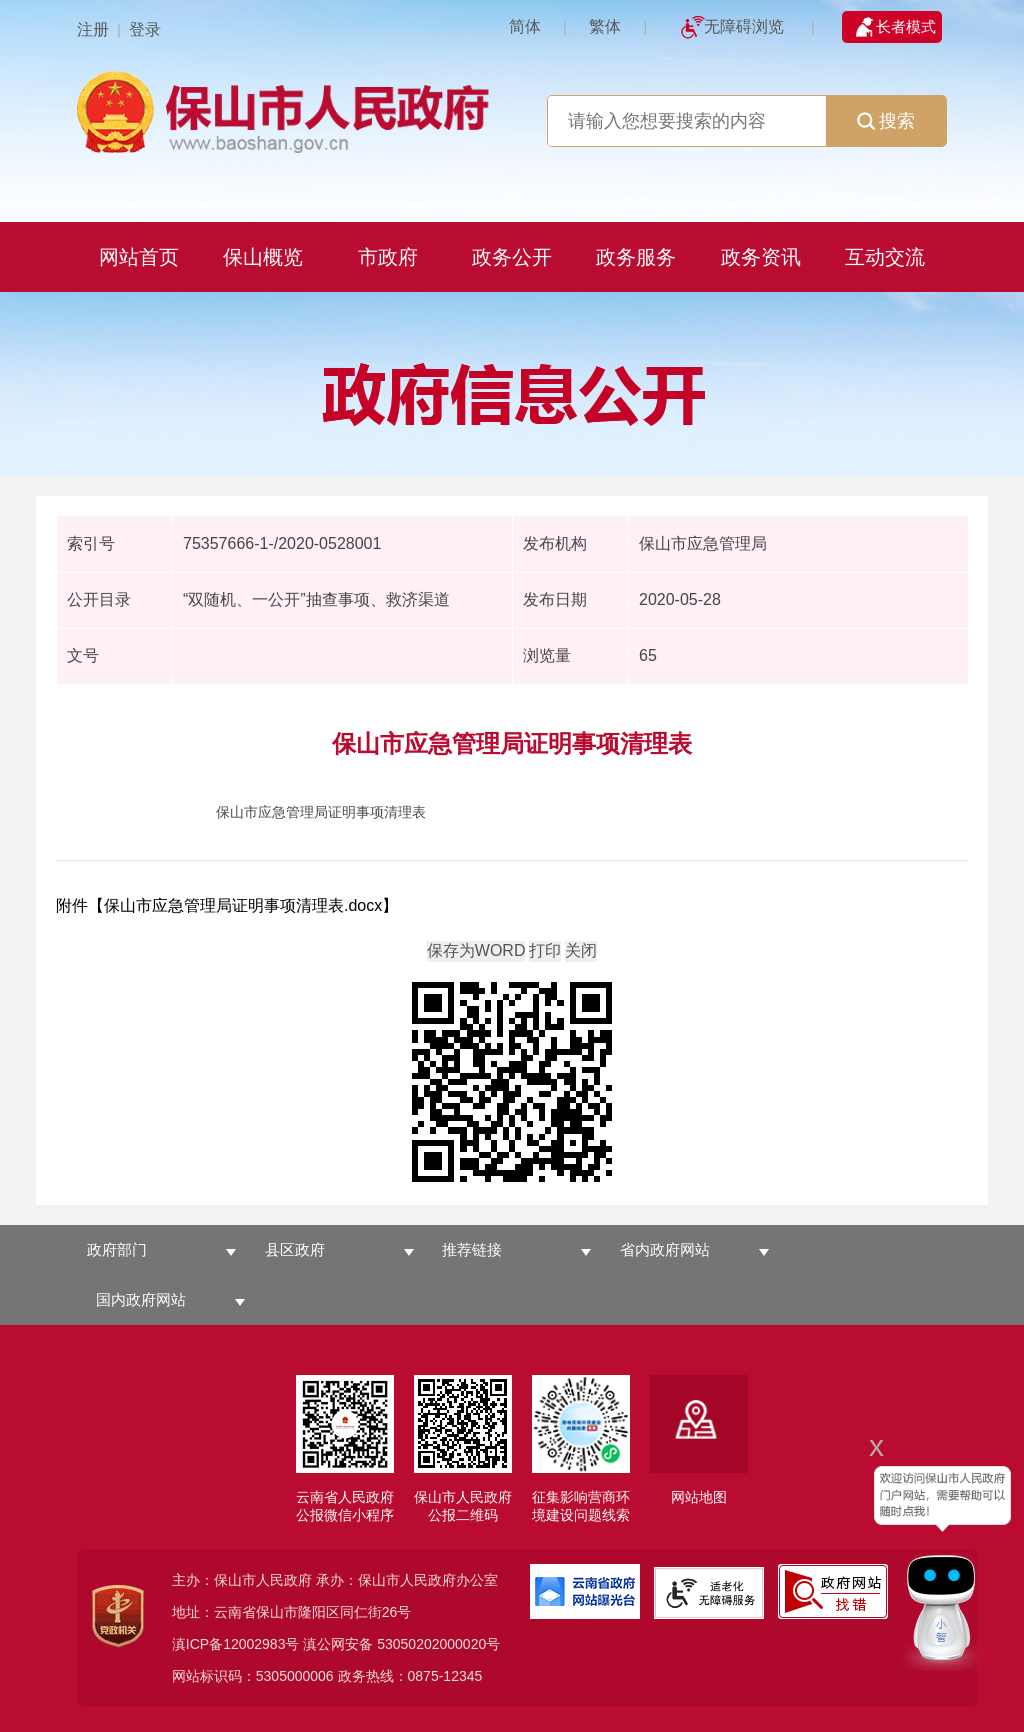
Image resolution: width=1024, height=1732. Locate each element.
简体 (525, 26)
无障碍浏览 (744, 26)
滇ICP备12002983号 (236, 1644)
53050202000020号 (438, 1644)
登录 (145, 29)
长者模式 (906, 26)
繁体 (605, 26)
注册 (93, 29)
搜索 (886, 121)
